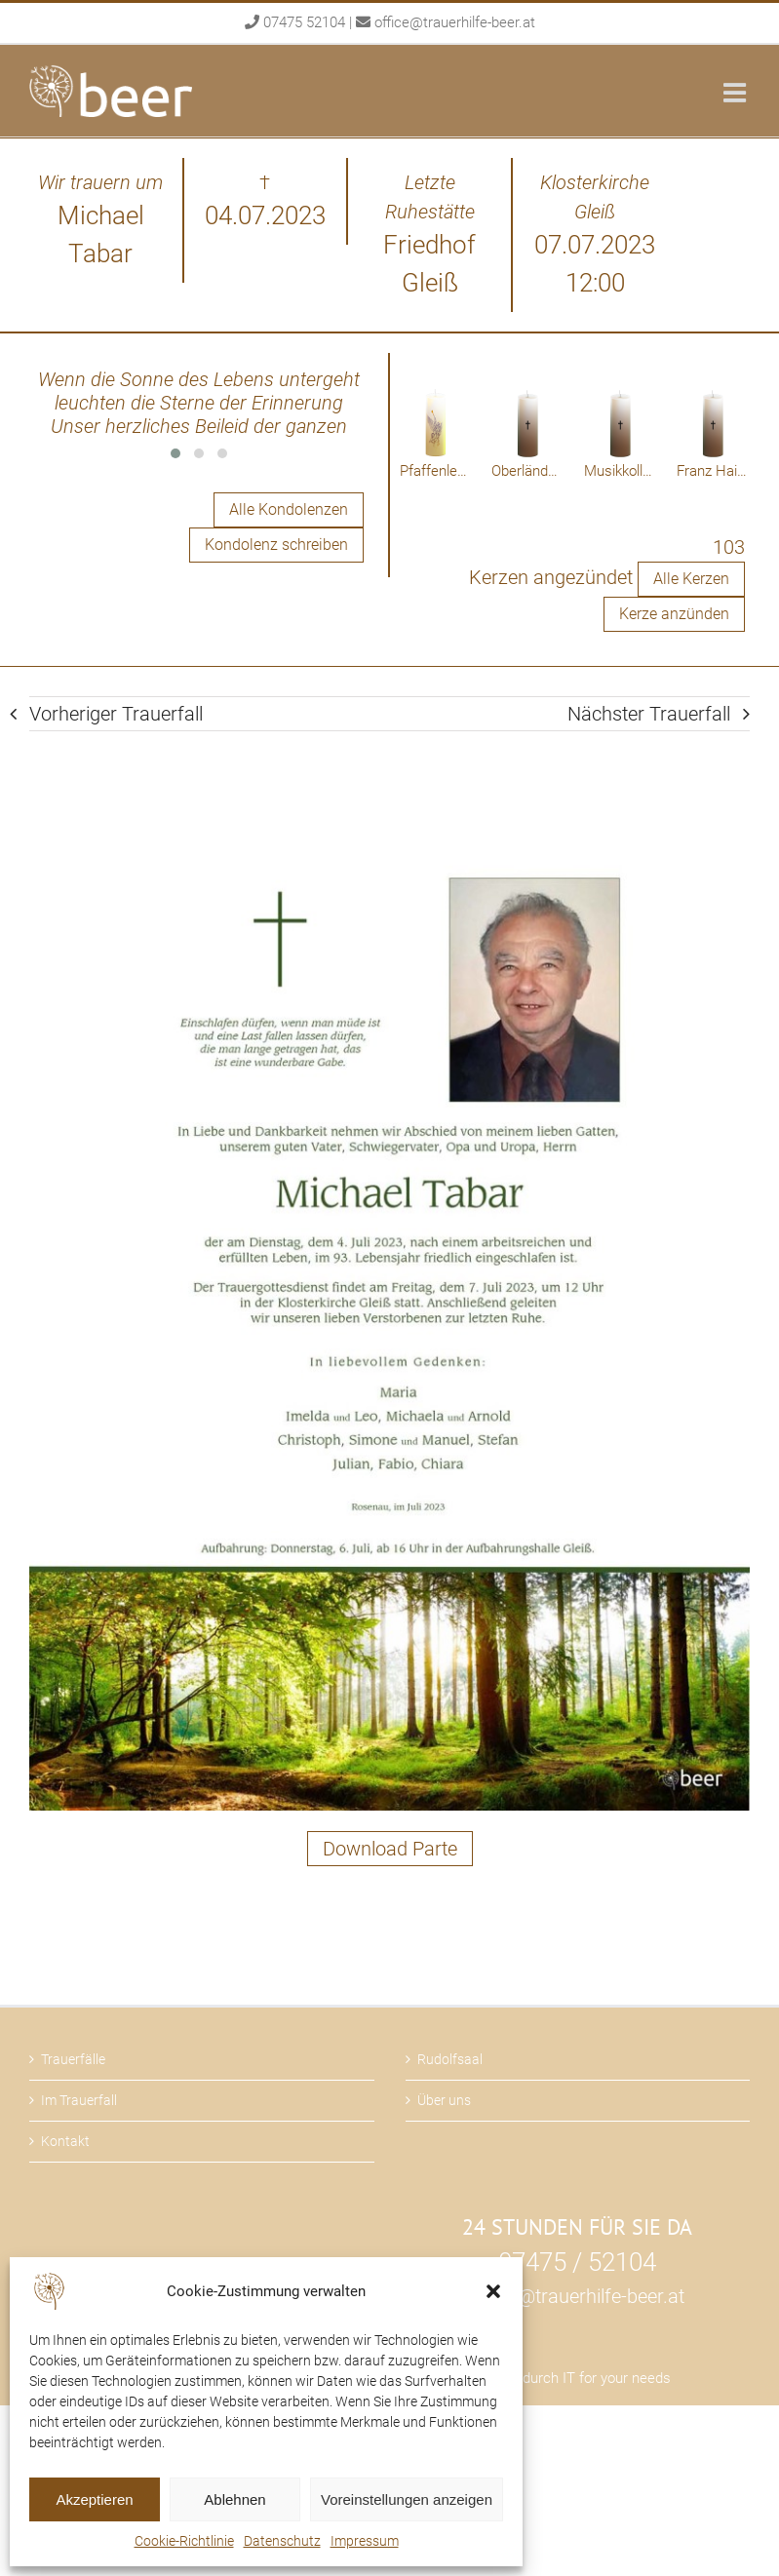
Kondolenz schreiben (276, 544)
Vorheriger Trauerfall (116, 713)
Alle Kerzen (691, 578)
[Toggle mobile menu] (736, 92)
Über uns (444, 2100)
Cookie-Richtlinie (184, 2541)
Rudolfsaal (450, 2059)
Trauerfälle (73, 2059)
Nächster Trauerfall (648, 713)
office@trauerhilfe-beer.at (454, 22)
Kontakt (65, 2141)
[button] (493, 2291)
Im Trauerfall (79, 2100)
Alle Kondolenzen (288, 509)
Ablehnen (234, 2499)
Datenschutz (282, 2541)
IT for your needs (617, 2378)
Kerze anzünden (674, 614)
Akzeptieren (94, 2499)
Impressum (365, 2541)
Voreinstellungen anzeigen (406, 2499)
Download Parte (390, 1848)
